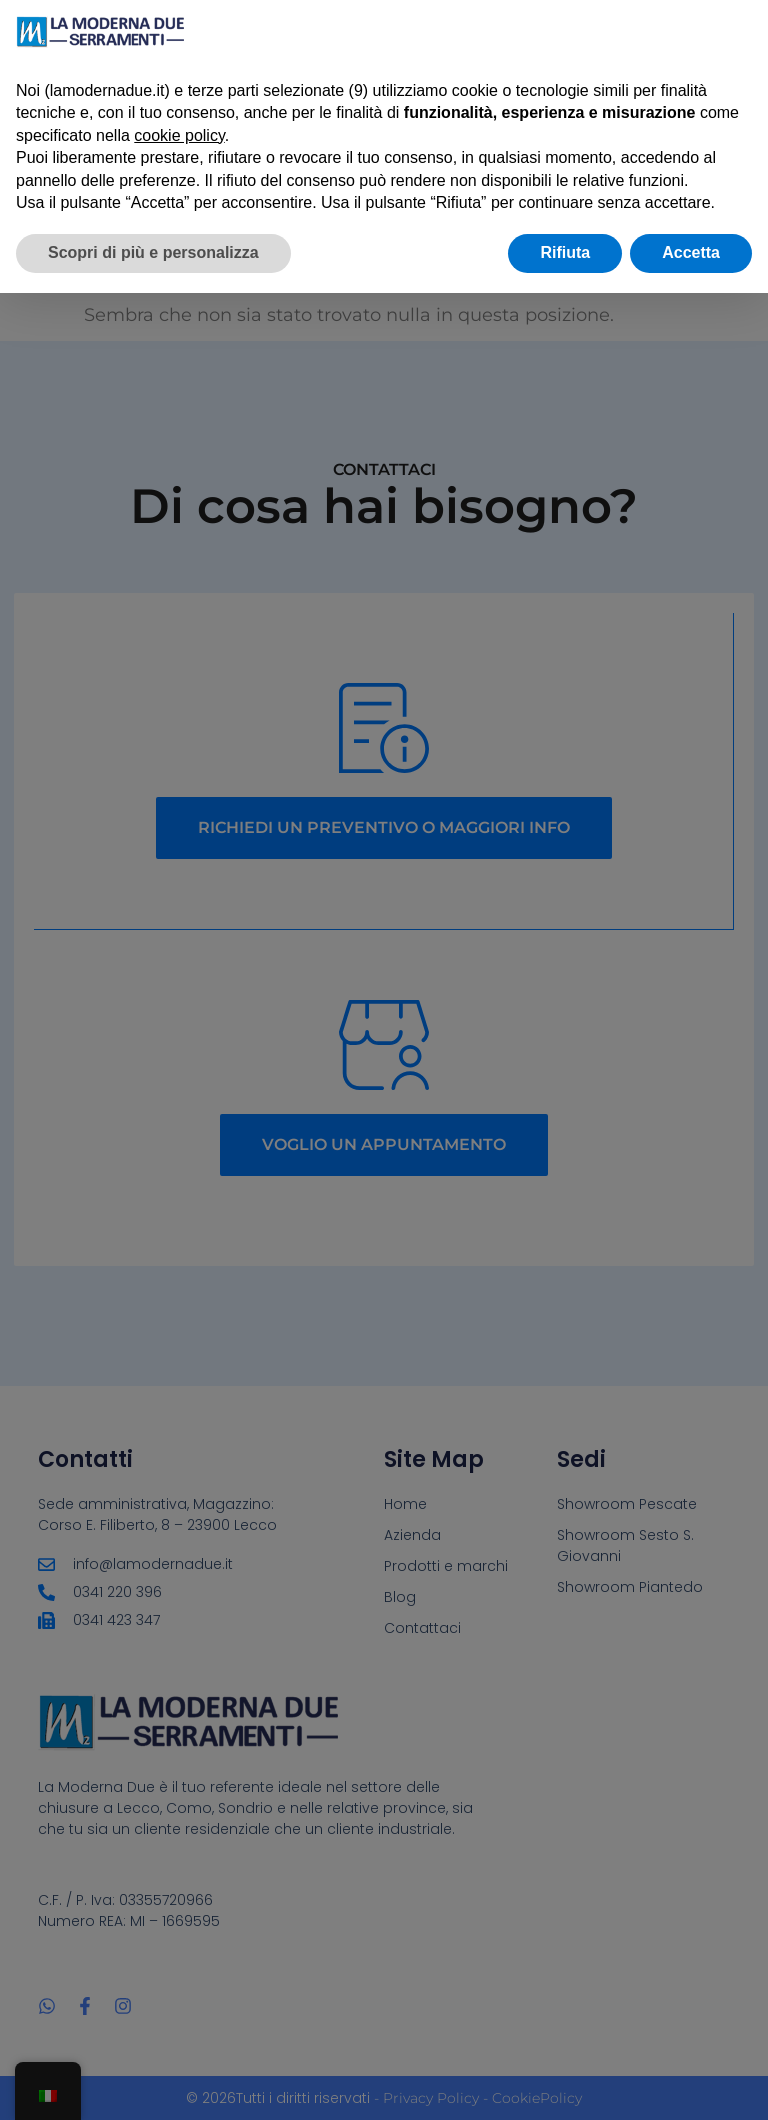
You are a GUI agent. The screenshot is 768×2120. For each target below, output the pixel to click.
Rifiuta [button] (565, 252)
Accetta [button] (691, 252)
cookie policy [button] (179, 135)
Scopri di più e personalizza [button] (153, 252)
